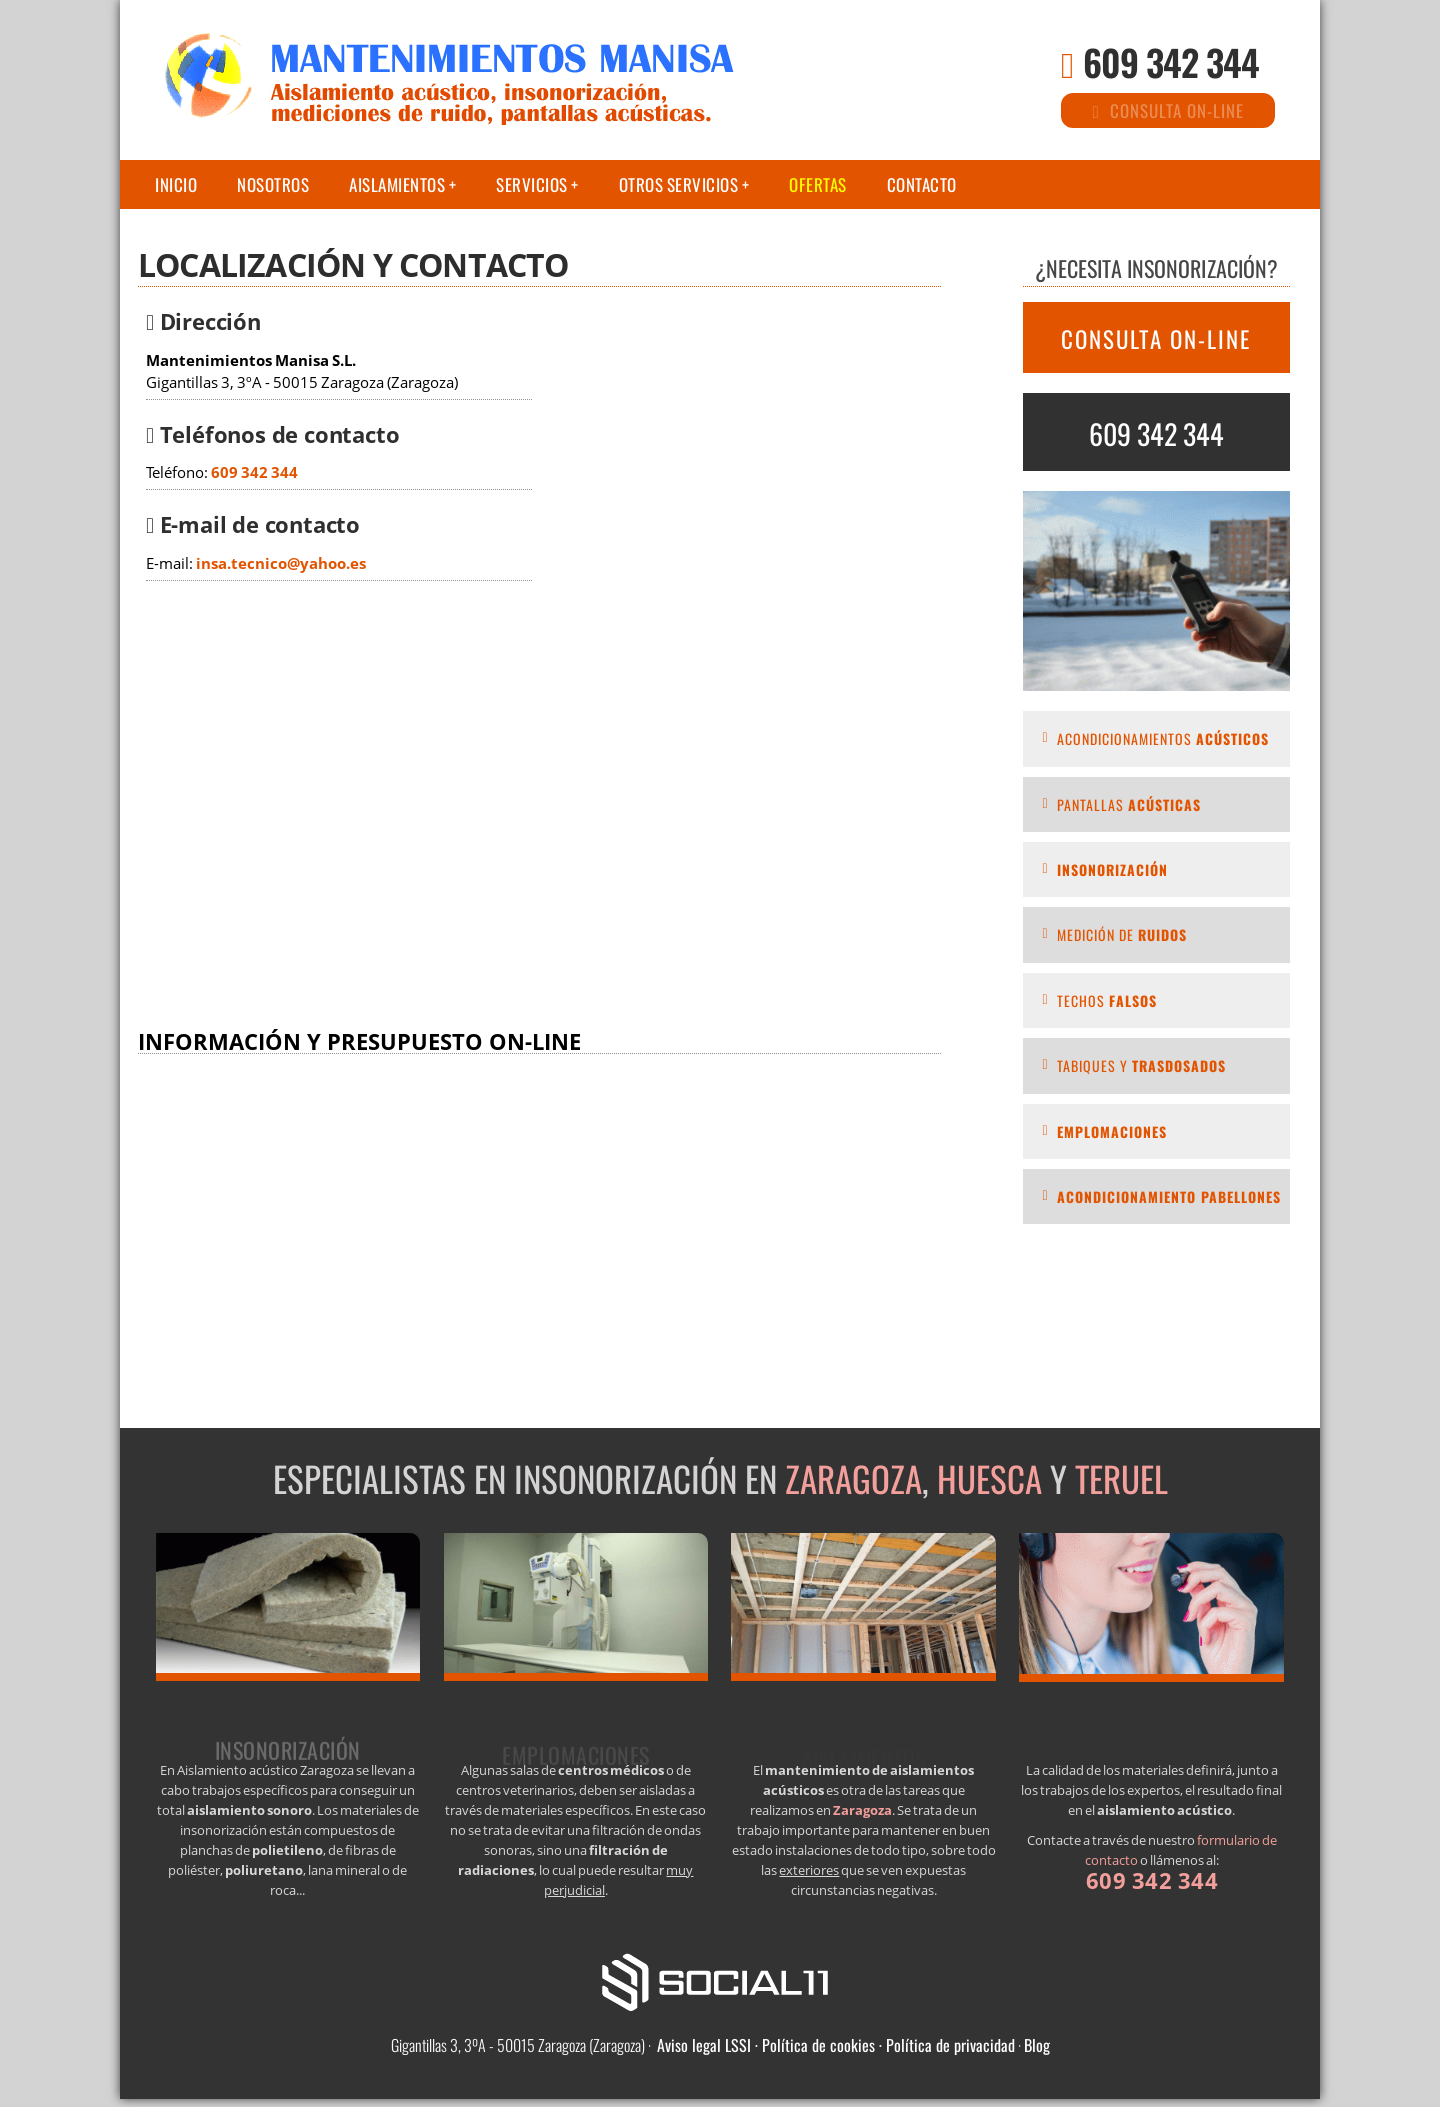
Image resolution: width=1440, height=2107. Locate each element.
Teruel (1121, 1478)
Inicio (176, 184)
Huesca (989, 1478)
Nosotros (273, 184)
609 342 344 (1171, 61)
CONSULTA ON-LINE (1156, 339)
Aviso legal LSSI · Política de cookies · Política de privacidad (836, 2045)
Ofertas (818, 184)
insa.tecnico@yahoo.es (281, 563)
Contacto (922, 184)
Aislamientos (397, 184)
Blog (1037, 2045)
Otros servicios (679, 184)
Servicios (532, 184)
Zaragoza (853, 1478)
